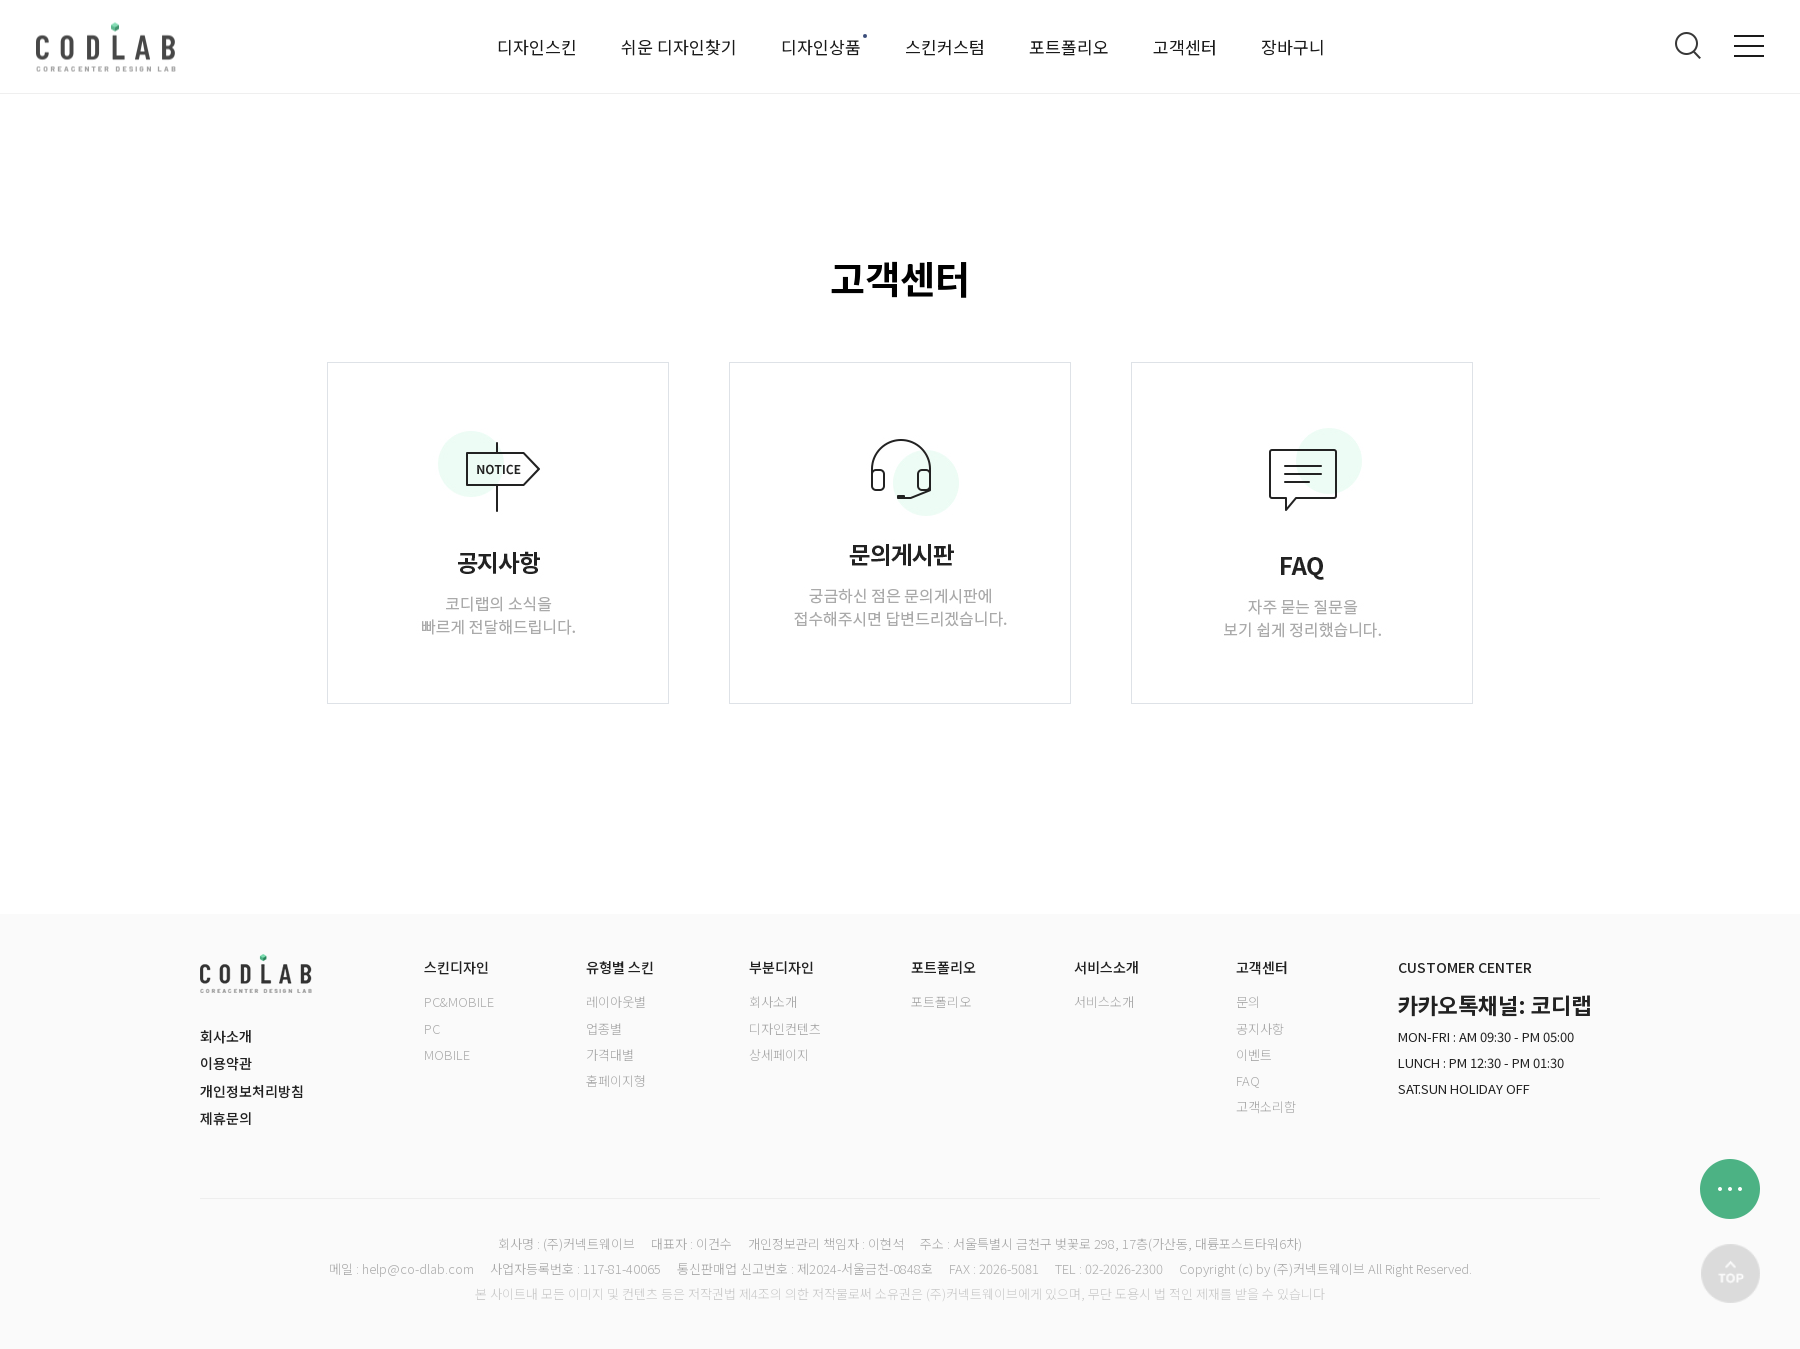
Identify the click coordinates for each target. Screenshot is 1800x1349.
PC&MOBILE (459, 1001)
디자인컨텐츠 (785, 1028)
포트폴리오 (1069, 46)
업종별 (604, 1028)
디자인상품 (821, 46)
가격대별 (610, 1054)
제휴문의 (226, 1118)
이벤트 (1254, 1054)
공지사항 (1260, 1028)
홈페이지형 (616, 1080)
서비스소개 (1104, 1001)
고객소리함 (1266, 1106)
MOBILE (447, 1054)
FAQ (1248, 1080)
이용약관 (226, 1063)
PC (432, 1028)
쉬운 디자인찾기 (679, 46)
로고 (106, 46)
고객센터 (1185, 46)
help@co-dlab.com (418, 1268)
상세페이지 (779, 1054)
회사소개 (226, 1036)
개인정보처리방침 (252, 1091)
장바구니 (1293, 46)
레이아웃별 (616, 1001)
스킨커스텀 (945, 46)
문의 (1248, 1001)
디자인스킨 (537, 46)
